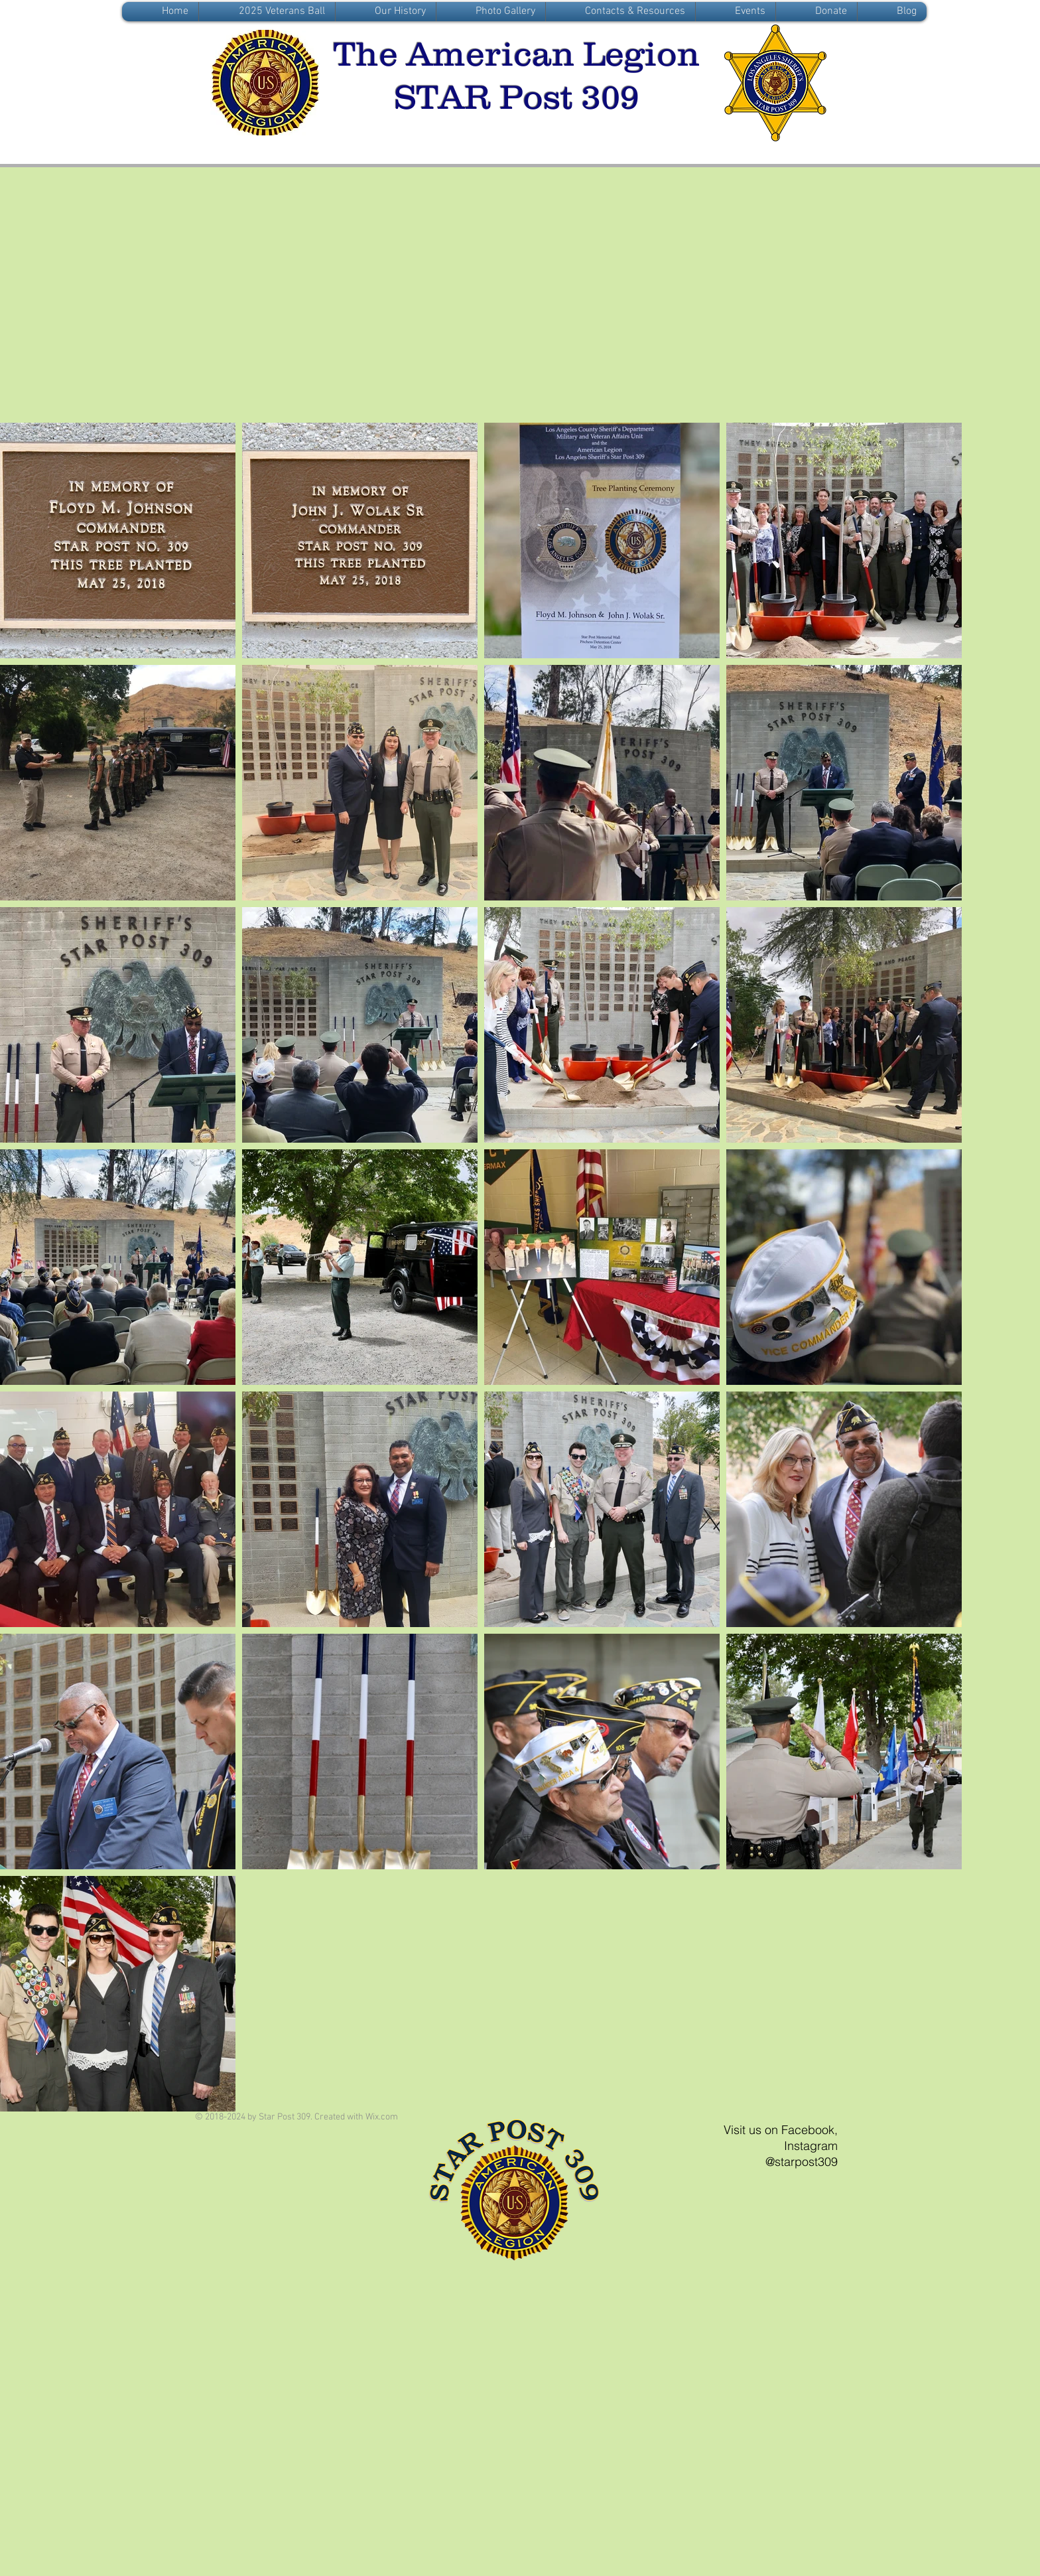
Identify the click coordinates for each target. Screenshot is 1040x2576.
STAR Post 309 (516, 97)
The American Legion (517, 54)
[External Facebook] (519, 298)
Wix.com (381, 2117)
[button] (385, 11)
